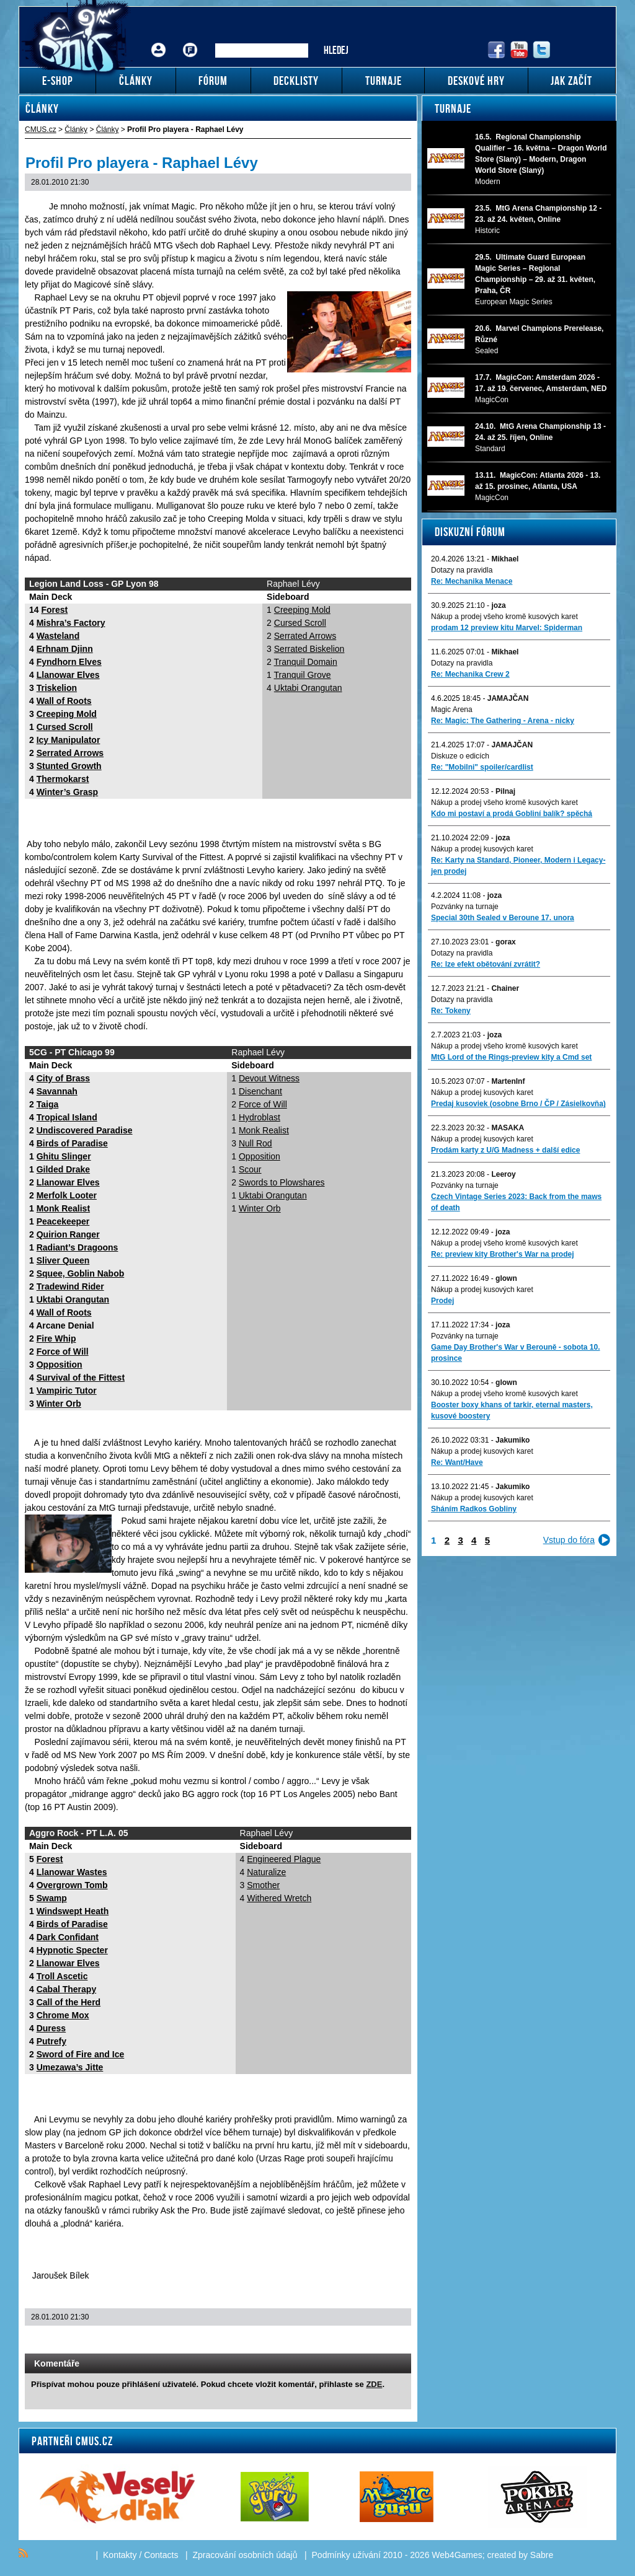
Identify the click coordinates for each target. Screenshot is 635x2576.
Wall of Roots (64, 701)
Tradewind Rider (70, 1286)
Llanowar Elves (68, 675)
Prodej (442, 1300)
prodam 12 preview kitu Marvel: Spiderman (506, 627)
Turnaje (453, 108)
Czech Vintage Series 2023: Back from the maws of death (516, 1202)
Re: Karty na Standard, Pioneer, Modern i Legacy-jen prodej (518, 866)
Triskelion (57, 688)
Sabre (541, 2555)
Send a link (352, 2341)
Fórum (190, 40)
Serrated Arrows (70, 753)
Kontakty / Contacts (140, 2555)
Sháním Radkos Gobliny (474, 1509)
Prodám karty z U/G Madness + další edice (505, 1150)
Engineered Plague (284, 1859)
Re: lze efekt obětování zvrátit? (485, 964)
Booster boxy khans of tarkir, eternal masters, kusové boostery (512, 1410)
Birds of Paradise (72, 1143)
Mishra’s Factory (71, 623)
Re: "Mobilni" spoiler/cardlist (482, 767)
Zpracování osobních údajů (245, 2555)
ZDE (374, 2384)
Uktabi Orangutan (308, 688)
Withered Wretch (279, 1898)
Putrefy (51, 2041)
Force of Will (63, 1351)
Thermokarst (63, 779)
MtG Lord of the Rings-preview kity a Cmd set (511, 1057)
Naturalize (266, 1872)
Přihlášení (159, 40)
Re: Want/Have (457, 1462)
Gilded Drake (63, 1169)
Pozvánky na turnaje (465, 906)
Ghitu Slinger (64, 1156)
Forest (54, 610)
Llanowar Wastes (72, 1872)
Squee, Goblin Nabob (81, 1273)
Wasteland (58, 636)
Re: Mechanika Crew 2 (470, 674)
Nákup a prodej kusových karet (482, 849)
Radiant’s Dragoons (77, 1247)
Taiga (48, 1104)
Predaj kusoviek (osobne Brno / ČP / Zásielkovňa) (518, 1103)
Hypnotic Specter (72, 1950)
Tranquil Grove (302, 675)
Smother (263, 1885)
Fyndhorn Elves (69, 662)
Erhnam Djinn (65, 649)
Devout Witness (269, 1078)
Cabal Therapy (66, 1989)
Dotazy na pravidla (461, 570)
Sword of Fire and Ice (81, 2054)
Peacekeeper (63, 1221)
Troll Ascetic (62, 1976)
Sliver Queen (63, 1260)
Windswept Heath (73, 1911)
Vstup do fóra (569, 1540)
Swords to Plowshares (282, 1182)
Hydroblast (259, 1117)
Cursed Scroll (65, 727)
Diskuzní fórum (470, 531)
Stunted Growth (69, 766)
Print (368, 2341)
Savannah (57, 1091)
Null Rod (255, 1143)
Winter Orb (59, 1404)
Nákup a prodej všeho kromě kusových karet (504, 616)
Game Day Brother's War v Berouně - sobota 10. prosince (515, 1353)
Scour (250, 1169)
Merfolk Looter (67, 1195)
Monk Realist (63, 1208)
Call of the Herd (68, 2002)
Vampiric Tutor (67, 1391)
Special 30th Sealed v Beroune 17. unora (502, 917)
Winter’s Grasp (67, 792)
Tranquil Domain (305, 662)
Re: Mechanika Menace (471, 581)
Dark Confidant (68, 1937)
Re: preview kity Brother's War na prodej (502, 1254)
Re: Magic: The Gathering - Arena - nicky (502, 720)
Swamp (52, 1898)
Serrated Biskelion (309, 649)
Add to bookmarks (384, 2341)
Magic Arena (452, 709)
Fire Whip (56, 1338)
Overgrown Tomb (72, 1885)
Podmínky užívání (346, 2555)
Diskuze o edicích (460, 756)
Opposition (59, 1364)
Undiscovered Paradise (85, 1130)
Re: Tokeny (451, 1010)
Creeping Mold (67, 714)
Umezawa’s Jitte (70, 2067)
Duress (51, 2028)
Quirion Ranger (68, 1234)
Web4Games (457, 2555)
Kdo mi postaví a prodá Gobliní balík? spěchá (511, 813)
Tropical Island (67, 1117)
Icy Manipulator (68, 740)
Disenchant (260, 1091)
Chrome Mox (63, 2015)
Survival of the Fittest (81, 1378)
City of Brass (63, 1078)
